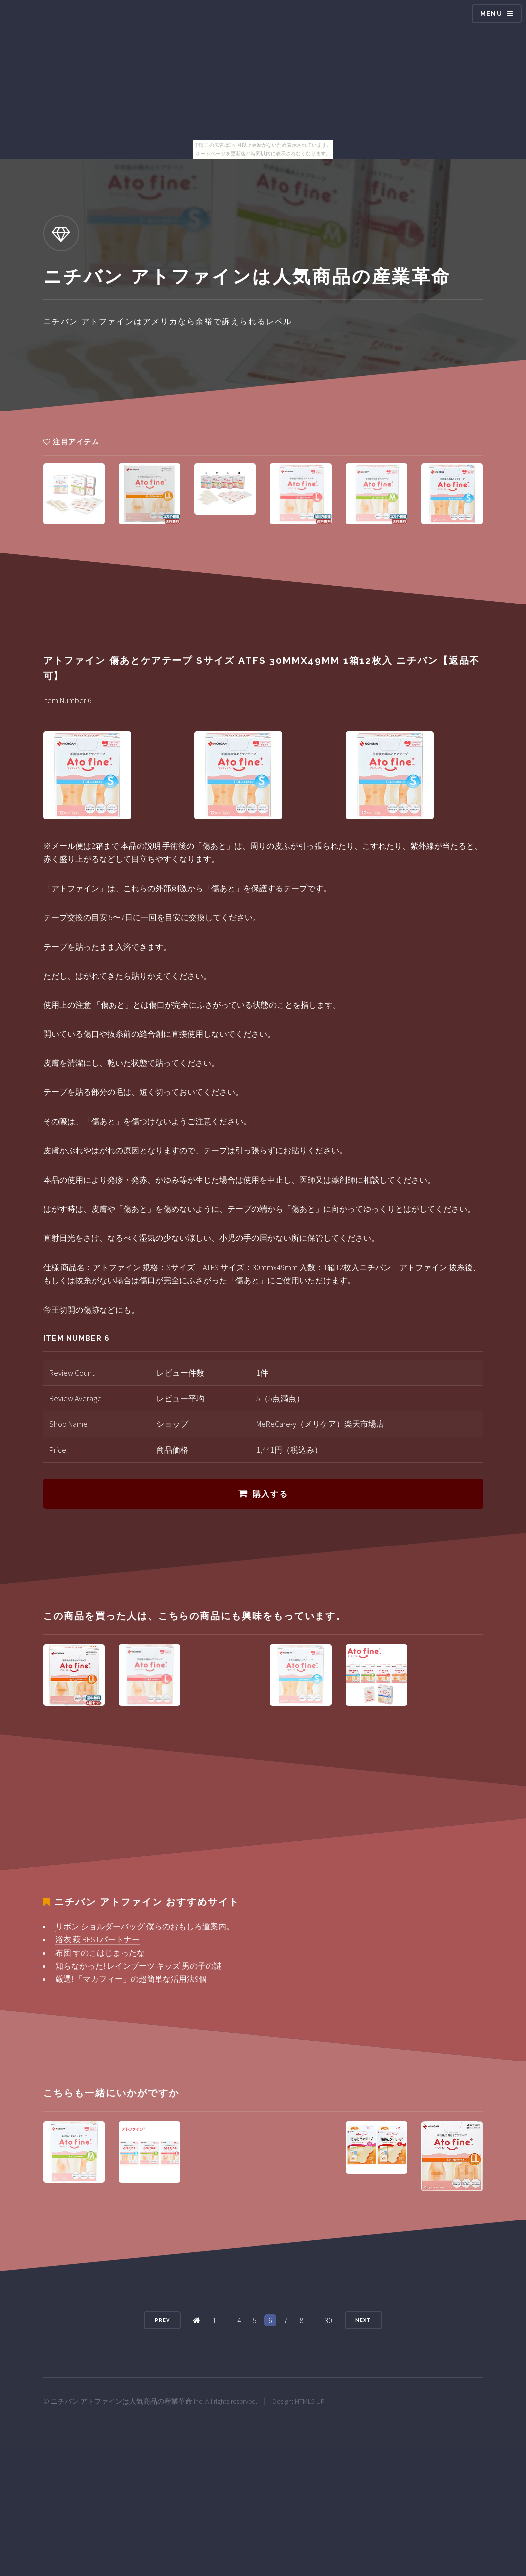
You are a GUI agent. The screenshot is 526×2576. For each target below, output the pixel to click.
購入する (270, 1494)
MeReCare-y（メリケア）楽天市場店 (320, 1424)
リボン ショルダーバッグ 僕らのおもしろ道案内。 (144, 1926)
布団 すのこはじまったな (100, 1953)
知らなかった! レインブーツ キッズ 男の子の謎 (138, 1966)
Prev (162, 2320)
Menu (491, 13)
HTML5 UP (310, 2401)
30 (328, 2320)
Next (363, 2320)
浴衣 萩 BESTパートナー (97, 1939)
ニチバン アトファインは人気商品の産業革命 (121, 2401)
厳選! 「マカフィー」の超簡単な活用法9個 (131, 1979)
